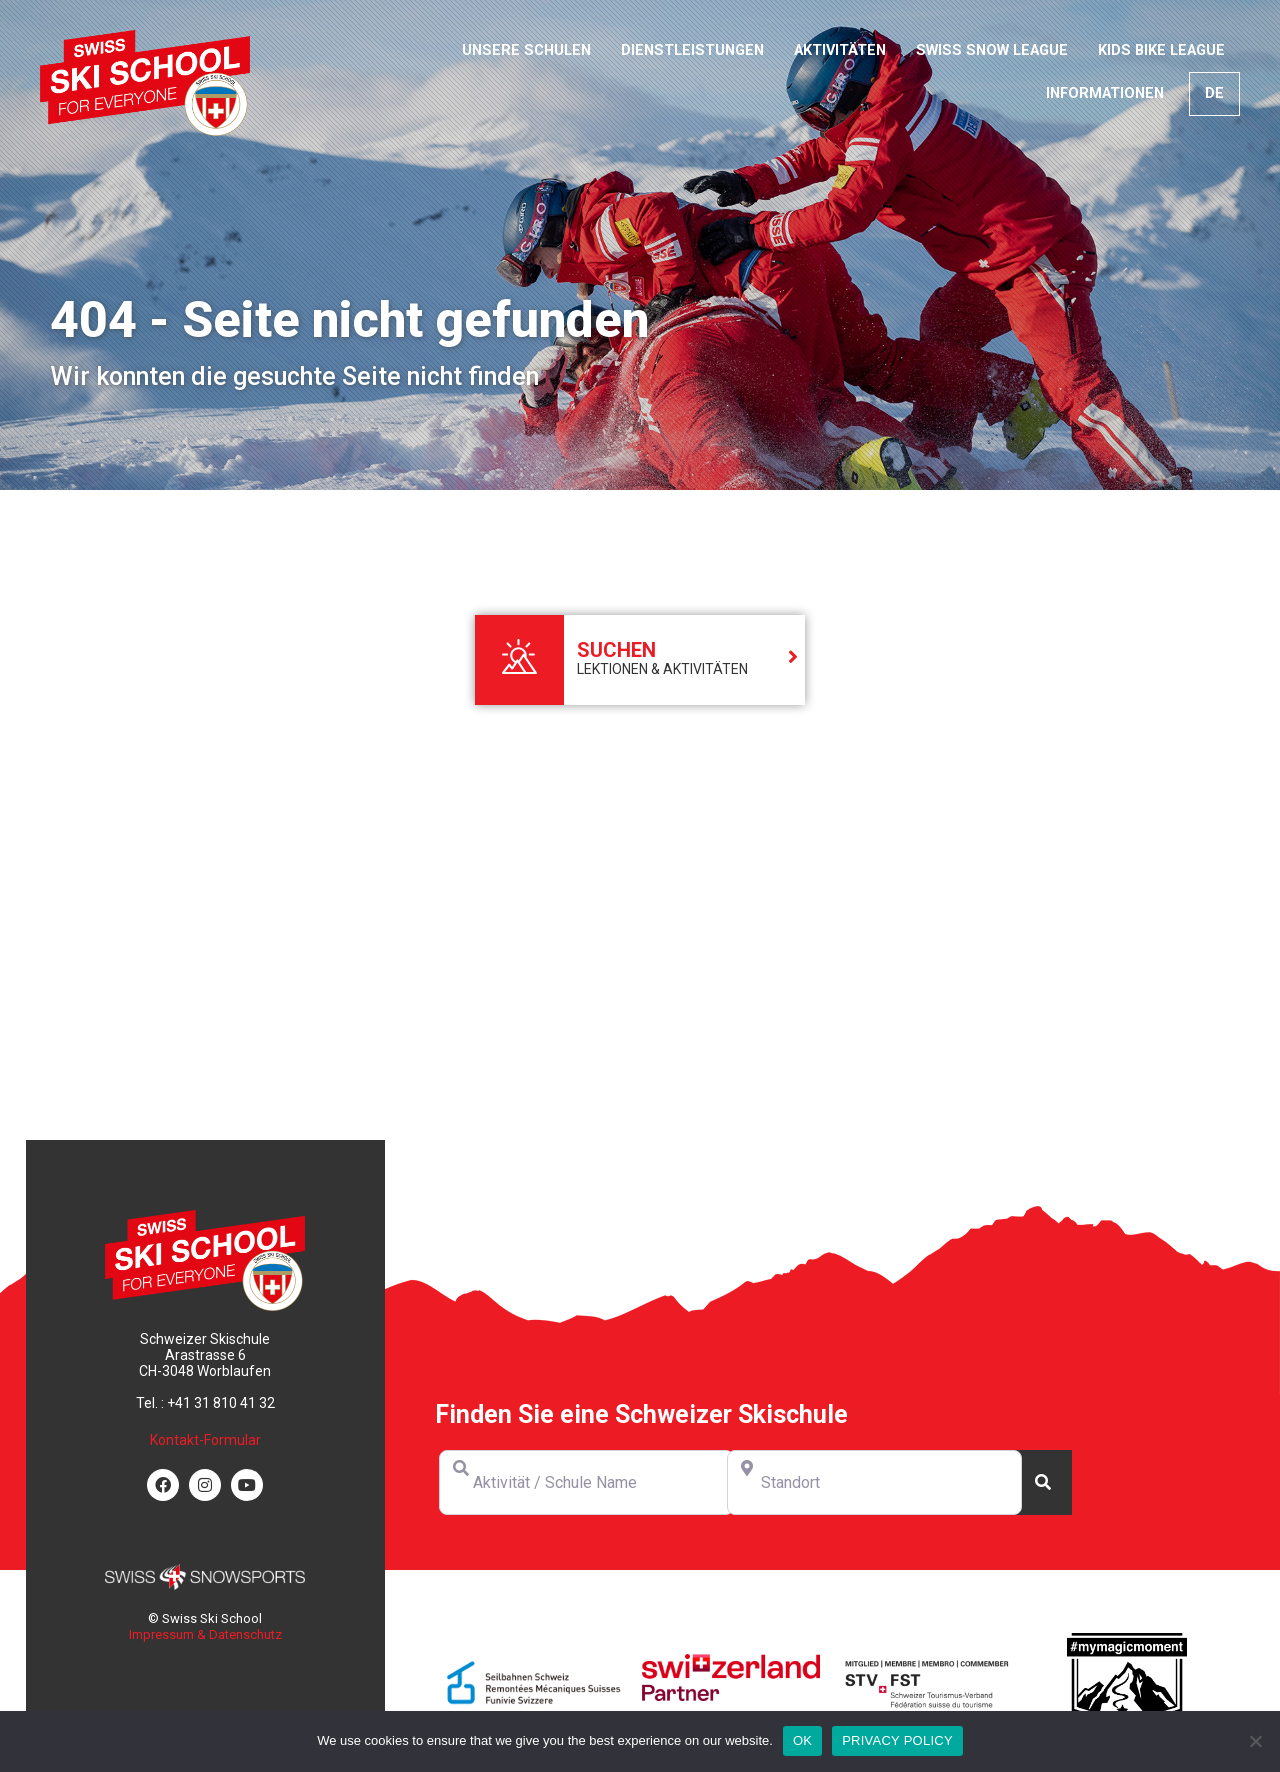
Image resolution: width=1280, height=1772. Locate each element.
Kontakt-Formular (205, 1440)
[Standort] (874, 1482)
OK (802, 1740)
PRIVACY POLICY (897, 1740)
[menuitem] (1214, 94)
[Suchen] (1043, 1482)
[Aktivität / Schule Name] (586, 1482)
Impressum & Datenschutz (205, 1634)
